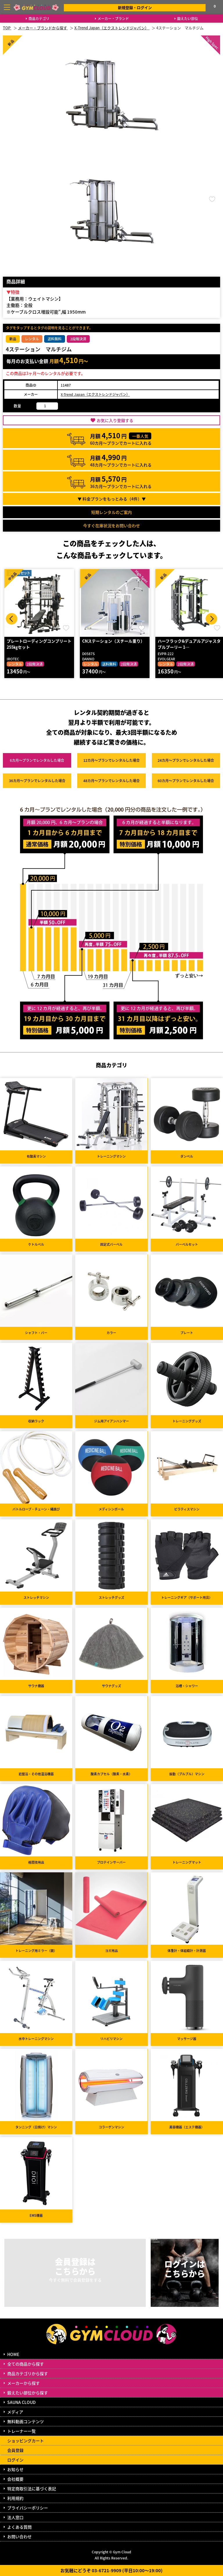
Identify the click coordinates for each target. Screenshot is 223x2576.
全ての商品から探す (25, 2364)
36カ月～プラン (37, 780)
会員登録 (15, 2450)
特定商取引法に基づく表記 (31, 2488)
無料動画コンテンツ (25, 2421)
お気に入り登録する (115, 420)
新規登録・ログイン (135, 7)
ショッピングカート (25, 2440)
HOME (13, 2354)
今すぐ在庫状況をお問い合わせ (111, 525)
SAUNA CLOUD (21, 2402)
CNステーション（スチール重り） (113, 641)
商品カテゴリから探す (27, 2373)
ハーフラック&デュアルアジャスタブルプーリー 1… (189, 644)
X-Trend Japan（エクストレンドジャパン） (95, 394)
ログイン (15, 2460)
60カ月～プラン (186, 780)
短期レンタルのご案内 (111, 512)
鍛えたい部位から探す (27, 2393)
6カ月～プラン (37, 760)
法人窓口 (15, 2517)
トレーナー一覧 (21, 2431)
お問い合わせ (19, 2536)
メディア (15, 2412)
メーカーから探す (23, 2383)
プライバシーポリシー (27, 2508)
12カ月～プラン (111, 760)
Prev (11, 619)
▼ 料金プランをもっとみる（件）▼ (112, 499)
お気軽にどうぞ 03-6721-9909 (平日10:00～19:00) (111, 2570)
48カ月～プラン (111, 780)
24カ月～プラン (186, 760)
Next (211, 619)
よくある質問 (19, 2527)
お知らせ (15, 2469)
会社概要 (15, 2479)
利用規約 (15, 2498)
